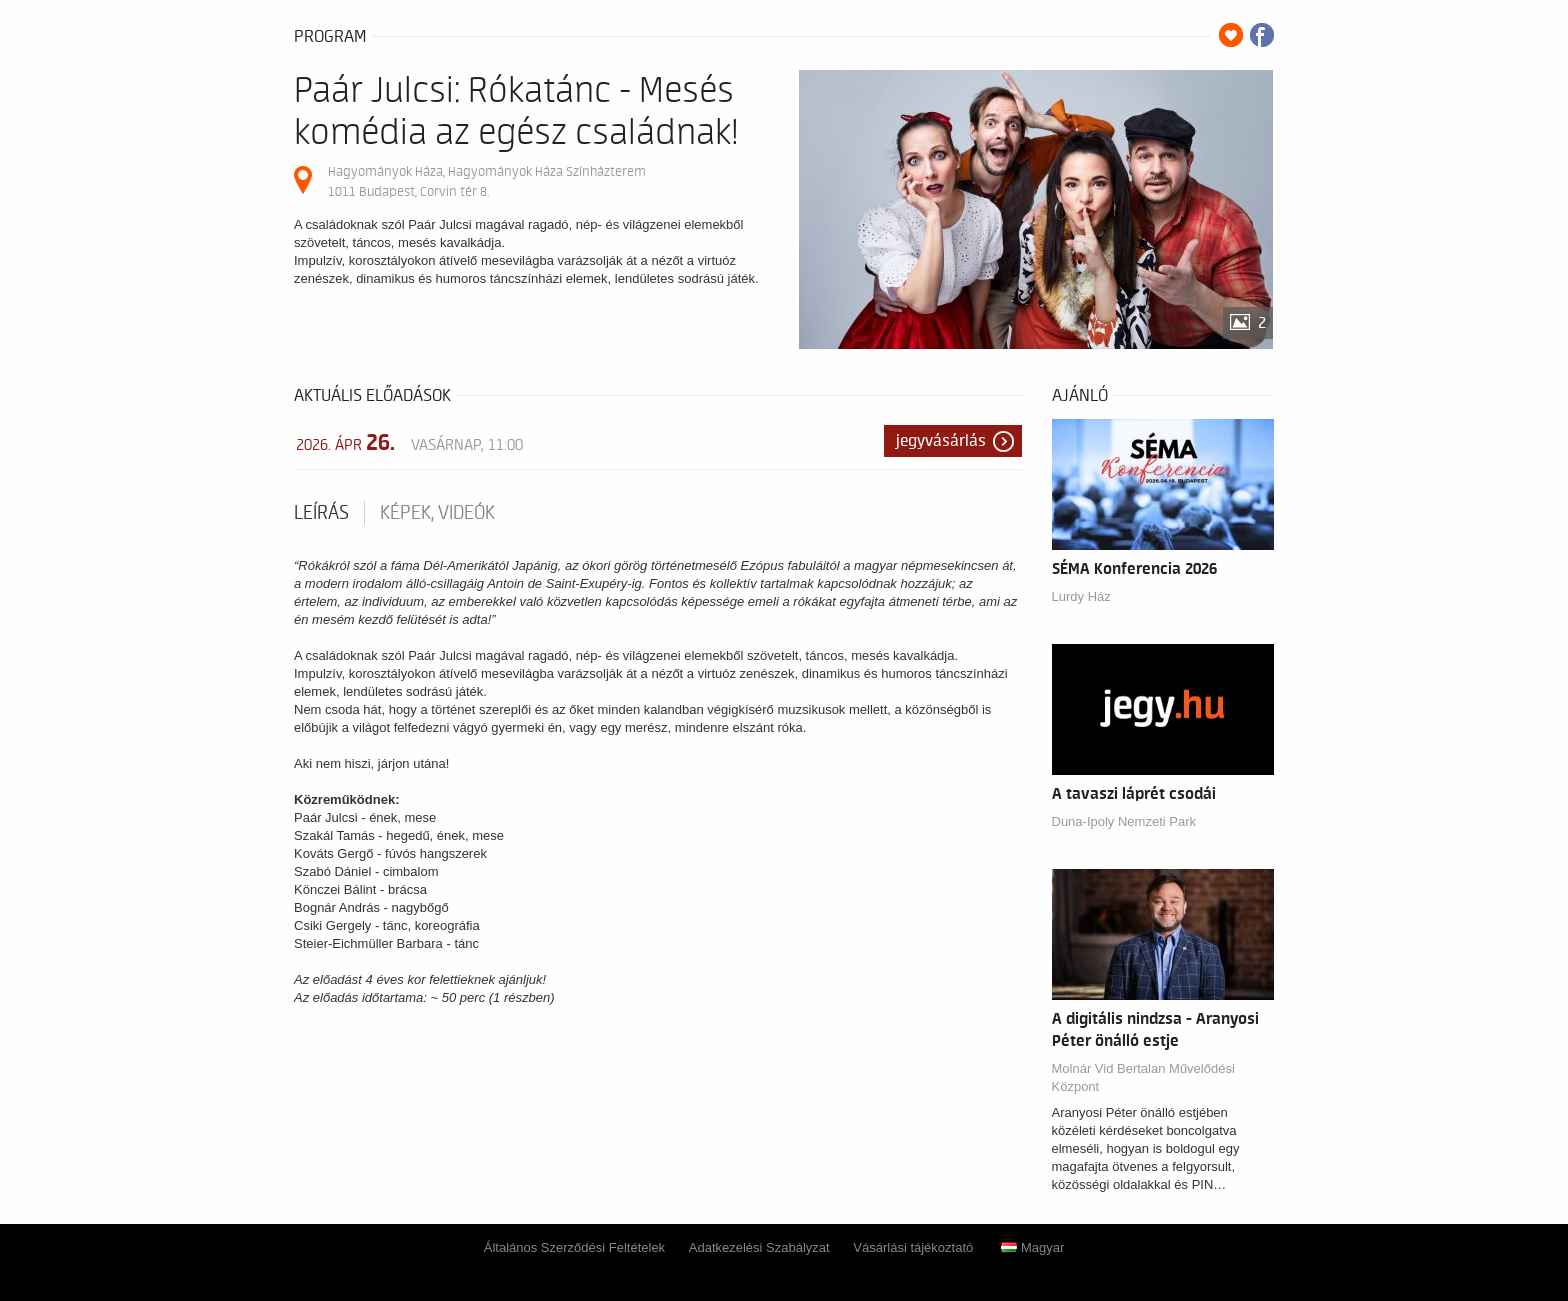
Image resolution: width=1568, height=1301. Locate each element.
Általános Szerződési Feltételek (574, 1247)
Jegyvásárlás (941, 441)
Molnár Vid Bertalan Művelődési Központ (1143, 1077)
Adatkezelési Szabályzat (759, 1247)
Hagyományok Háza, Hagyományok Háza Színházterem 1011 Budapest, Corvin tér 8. (487, 181)
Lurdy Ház (1081, 596)
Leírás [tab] (321, 513)
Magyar (1032, 1247)
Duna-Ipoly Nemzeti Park (1124, 821)
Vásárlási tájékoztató (913, 1247)
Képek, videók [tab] (437, 513)
